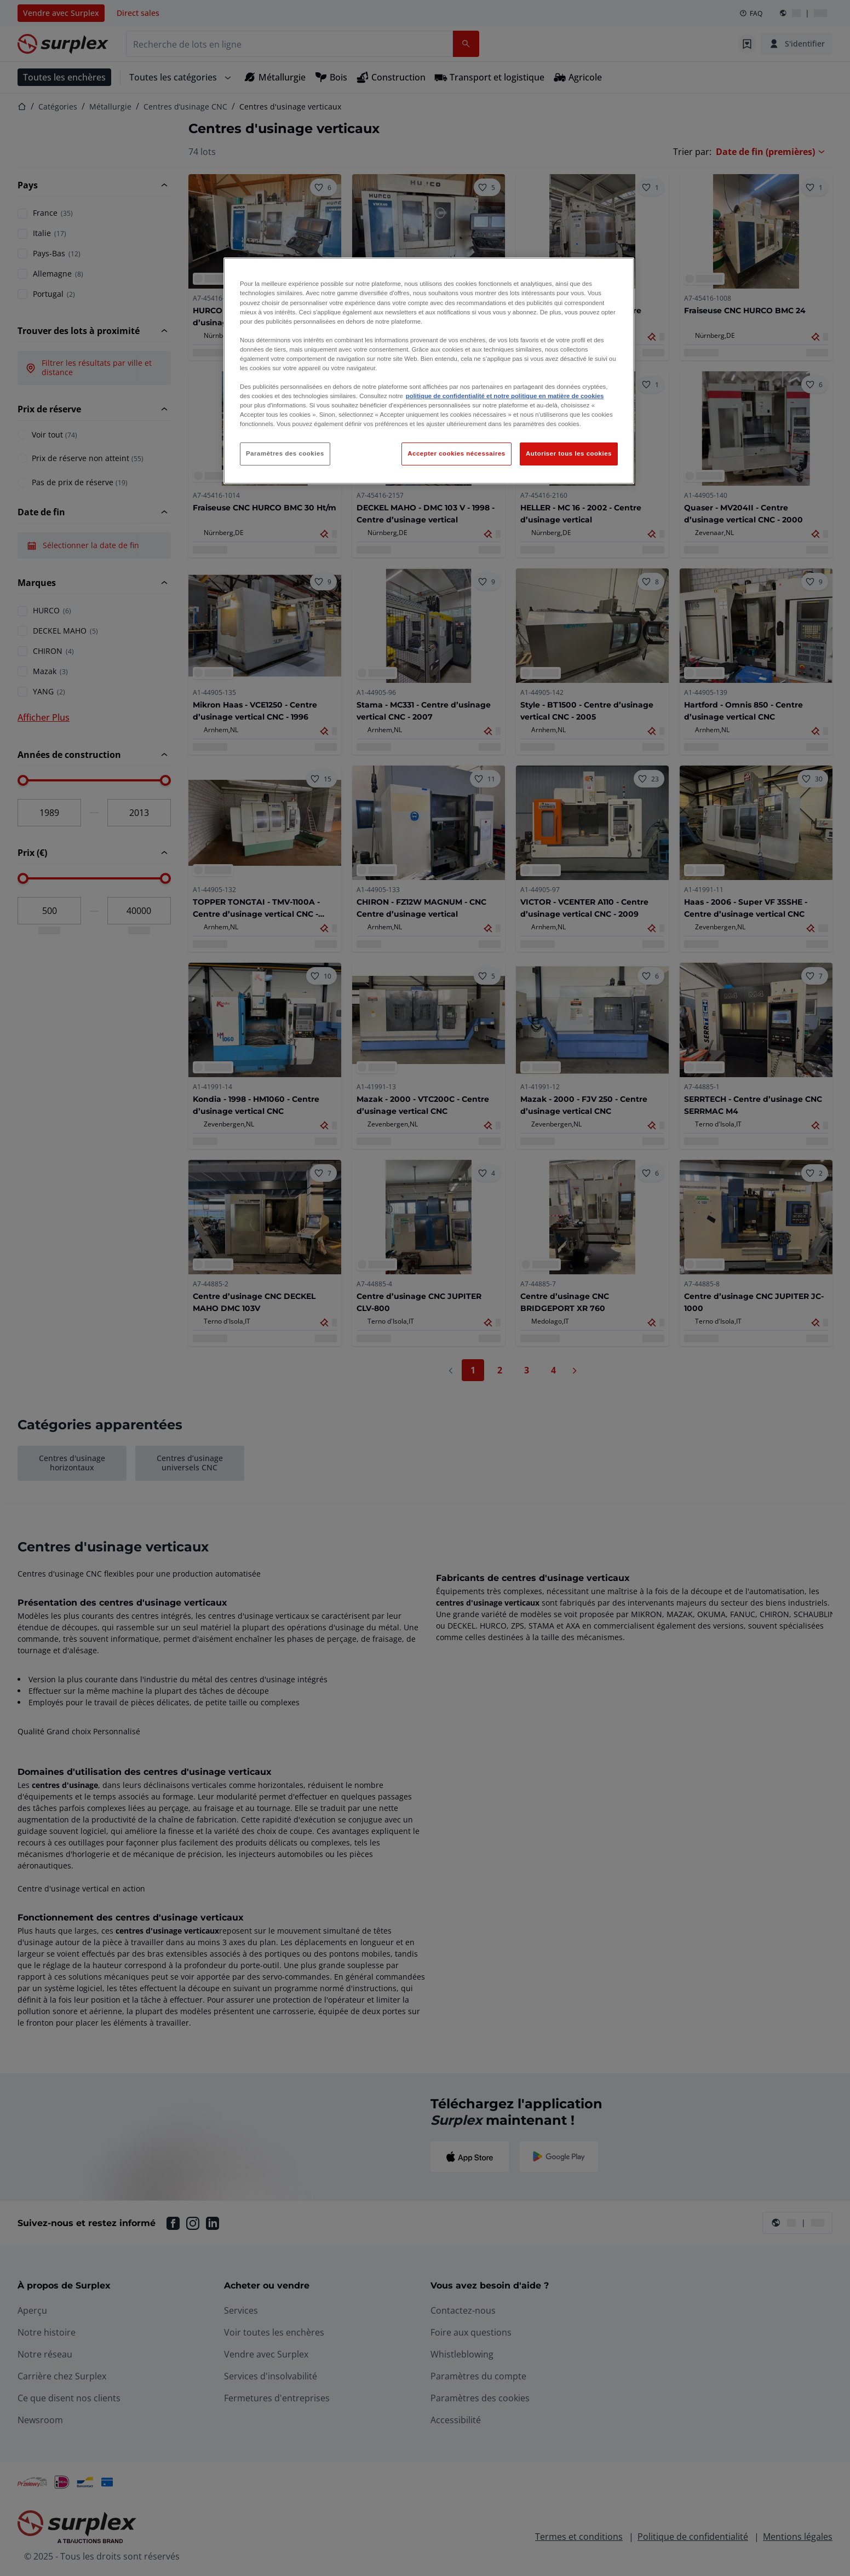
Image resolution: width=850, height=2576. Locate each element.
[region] (428, 370)
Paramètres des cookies (285, 453)
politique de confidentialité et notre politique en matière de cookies (505, 396)
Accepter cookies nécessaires (456, 453)
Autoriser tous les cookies (569, 453)
